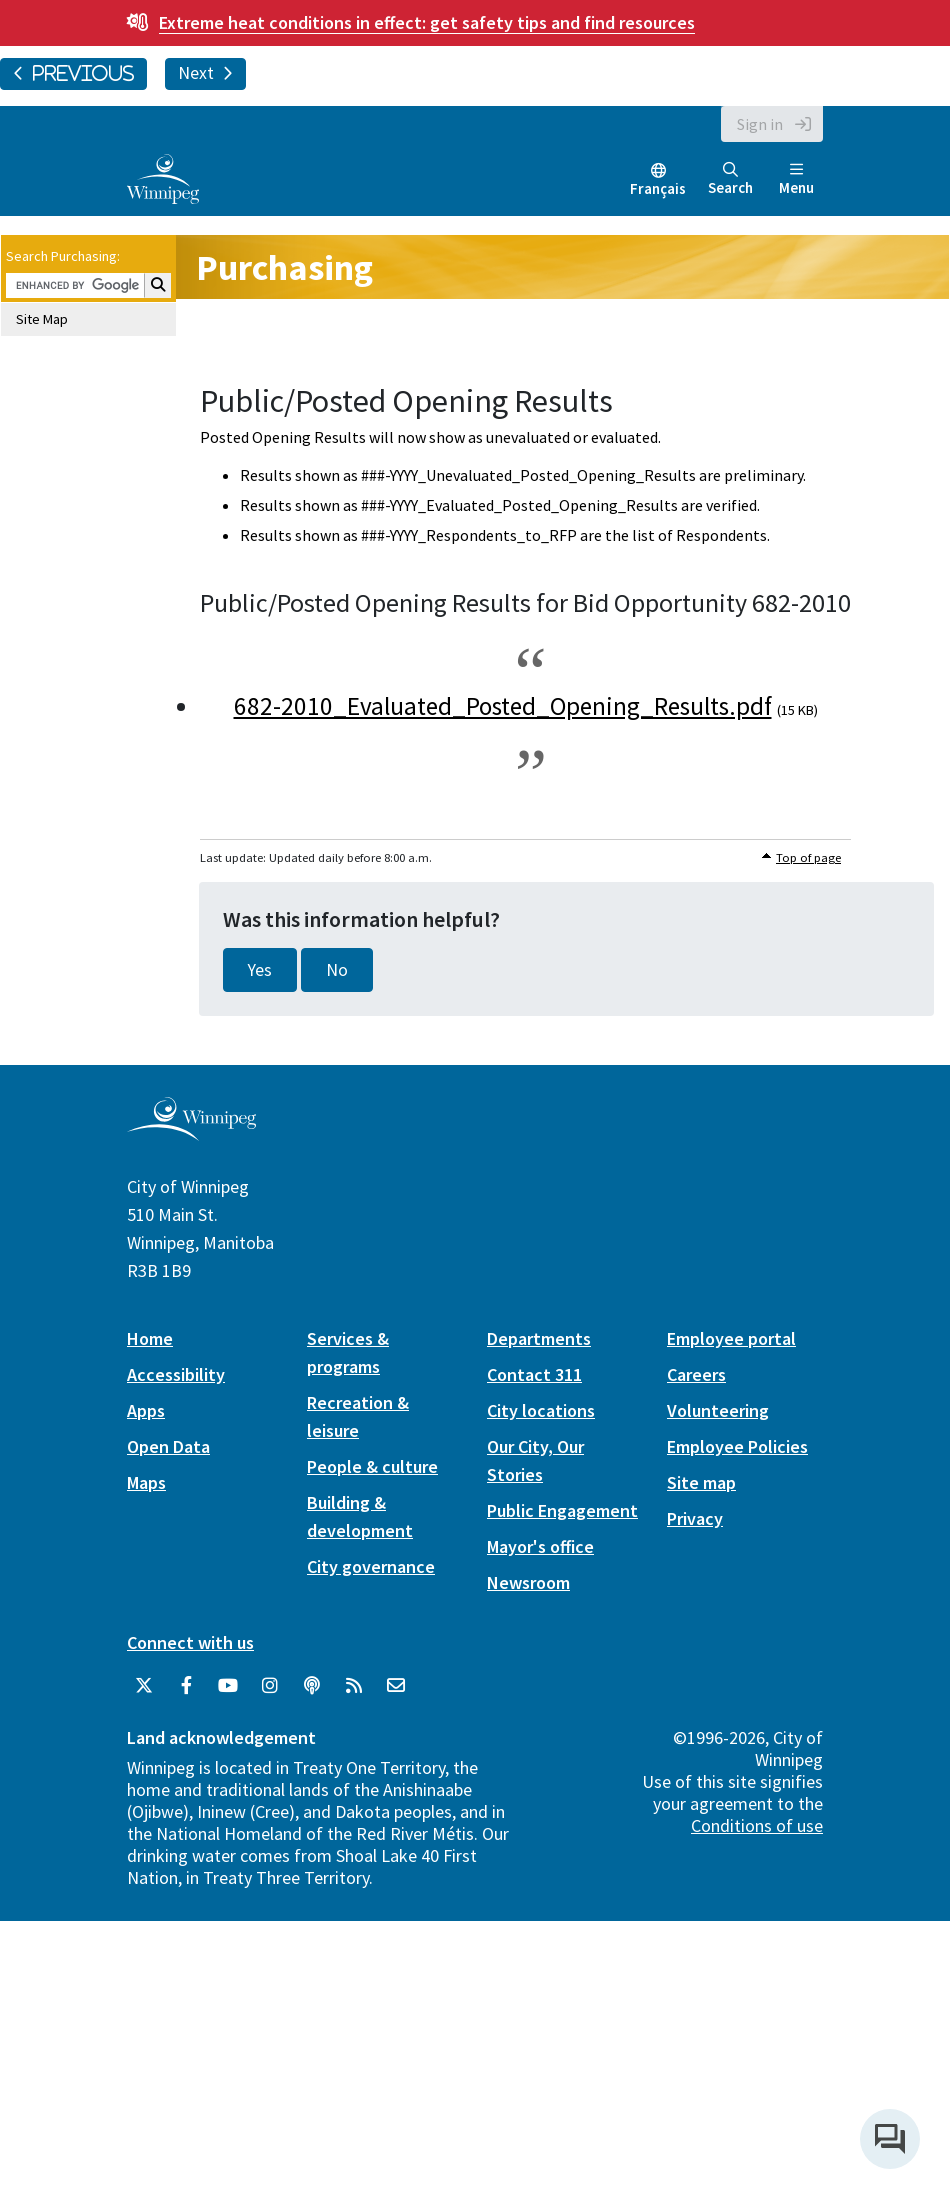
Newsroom (528, 1582)
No (337, 970)
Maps (146, 1482)
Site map (701, 1482)
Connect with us (190, 1642)
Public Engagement (562, 1510)
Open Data (168, 1446)
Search (730, 179)
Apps (146, 1410)
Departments (539, 1338)
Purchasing (284, 267)
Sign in (760, 124)
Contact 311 (534, 1374)
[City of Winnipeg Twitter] (144, 1686)
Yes (260, 970)
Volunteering (718, 1410)
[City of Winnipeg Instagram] (270, 1686)
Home (150, 1338)
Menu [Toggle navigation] (796, 179)
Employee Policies (737, 1446)
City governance (371, 1566)
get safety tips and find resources (427, 22)
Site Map (42, 319)
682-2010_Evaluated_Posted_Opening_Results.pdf (503, 706)
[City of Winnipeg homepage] (191, 1133)
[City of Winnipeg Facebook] (186, 1686)
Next (205, 73)
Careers (696, 1374)
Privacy (695, 1518)
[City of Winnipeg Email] (396, 1686)
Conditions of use (757, 1825)
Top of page (808, 857)
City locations (541, 1410)
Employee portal (731, 1338)
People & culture (372, 1466)
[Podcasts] (312, 1686)
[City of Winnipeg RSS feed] (354, 1686)
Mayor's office (540, 1546)
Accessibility (176, 1374)
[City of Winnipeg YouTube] (228, 1686)
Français (658, 188)
